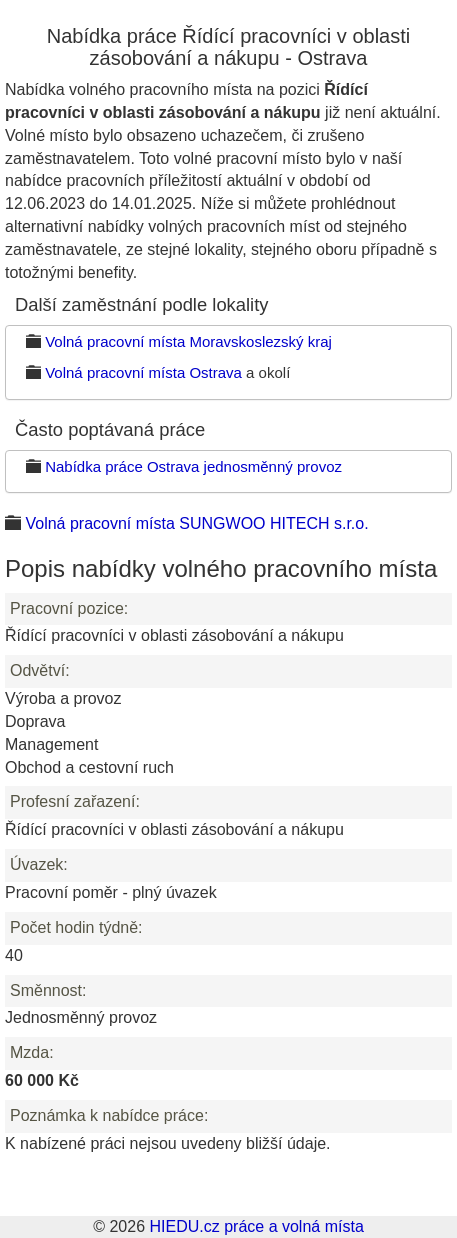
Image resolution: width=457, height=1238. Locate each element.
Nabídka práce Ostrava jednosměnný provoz (193, 466)
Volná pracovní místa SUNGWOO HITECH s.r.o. (196, 523)
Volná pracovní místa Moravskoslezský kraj (188, 341)
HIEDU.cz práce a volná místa (256, 1226)
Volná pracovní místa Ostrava (143, 372)
